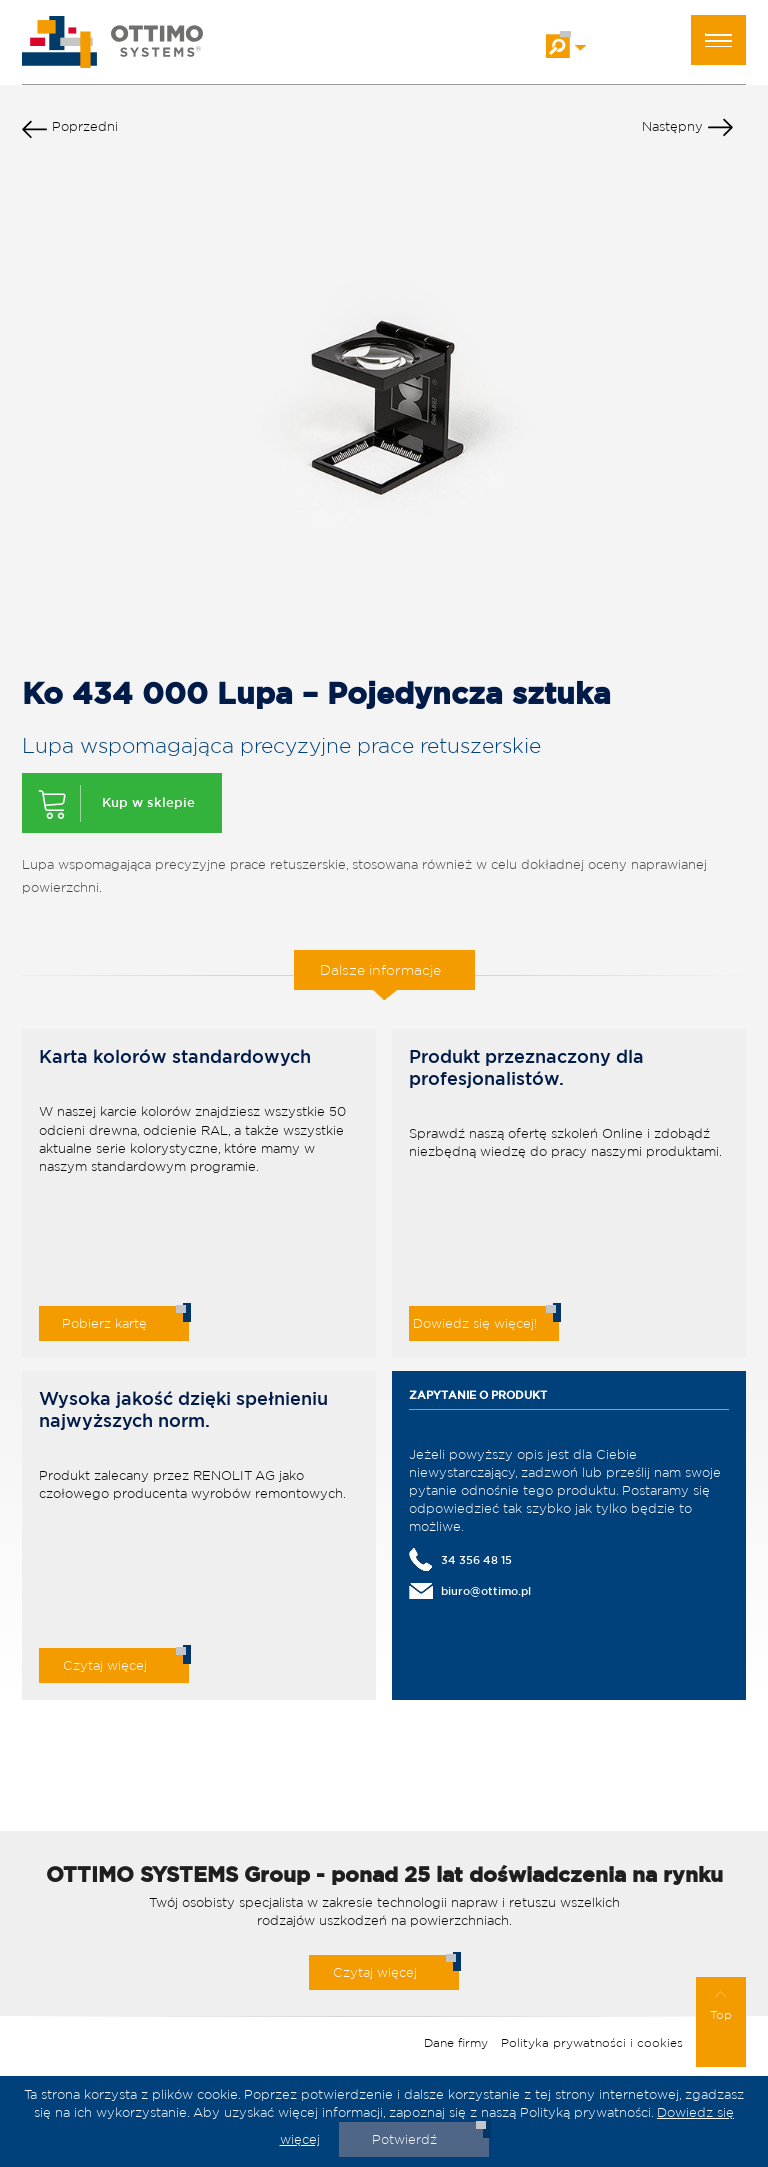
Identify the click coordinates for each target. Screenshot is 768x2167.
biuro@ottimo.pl (486, 1590)
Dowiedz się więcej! (475, 1323)
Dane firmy (456, 2042)
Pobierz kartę (104, 1323)
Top (721, 2006)
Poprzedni (70, 131)
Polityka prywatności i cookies (592, 2042)
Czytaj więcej (105, 1665)
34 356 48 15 (476, 1559)
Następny (687, 131)
